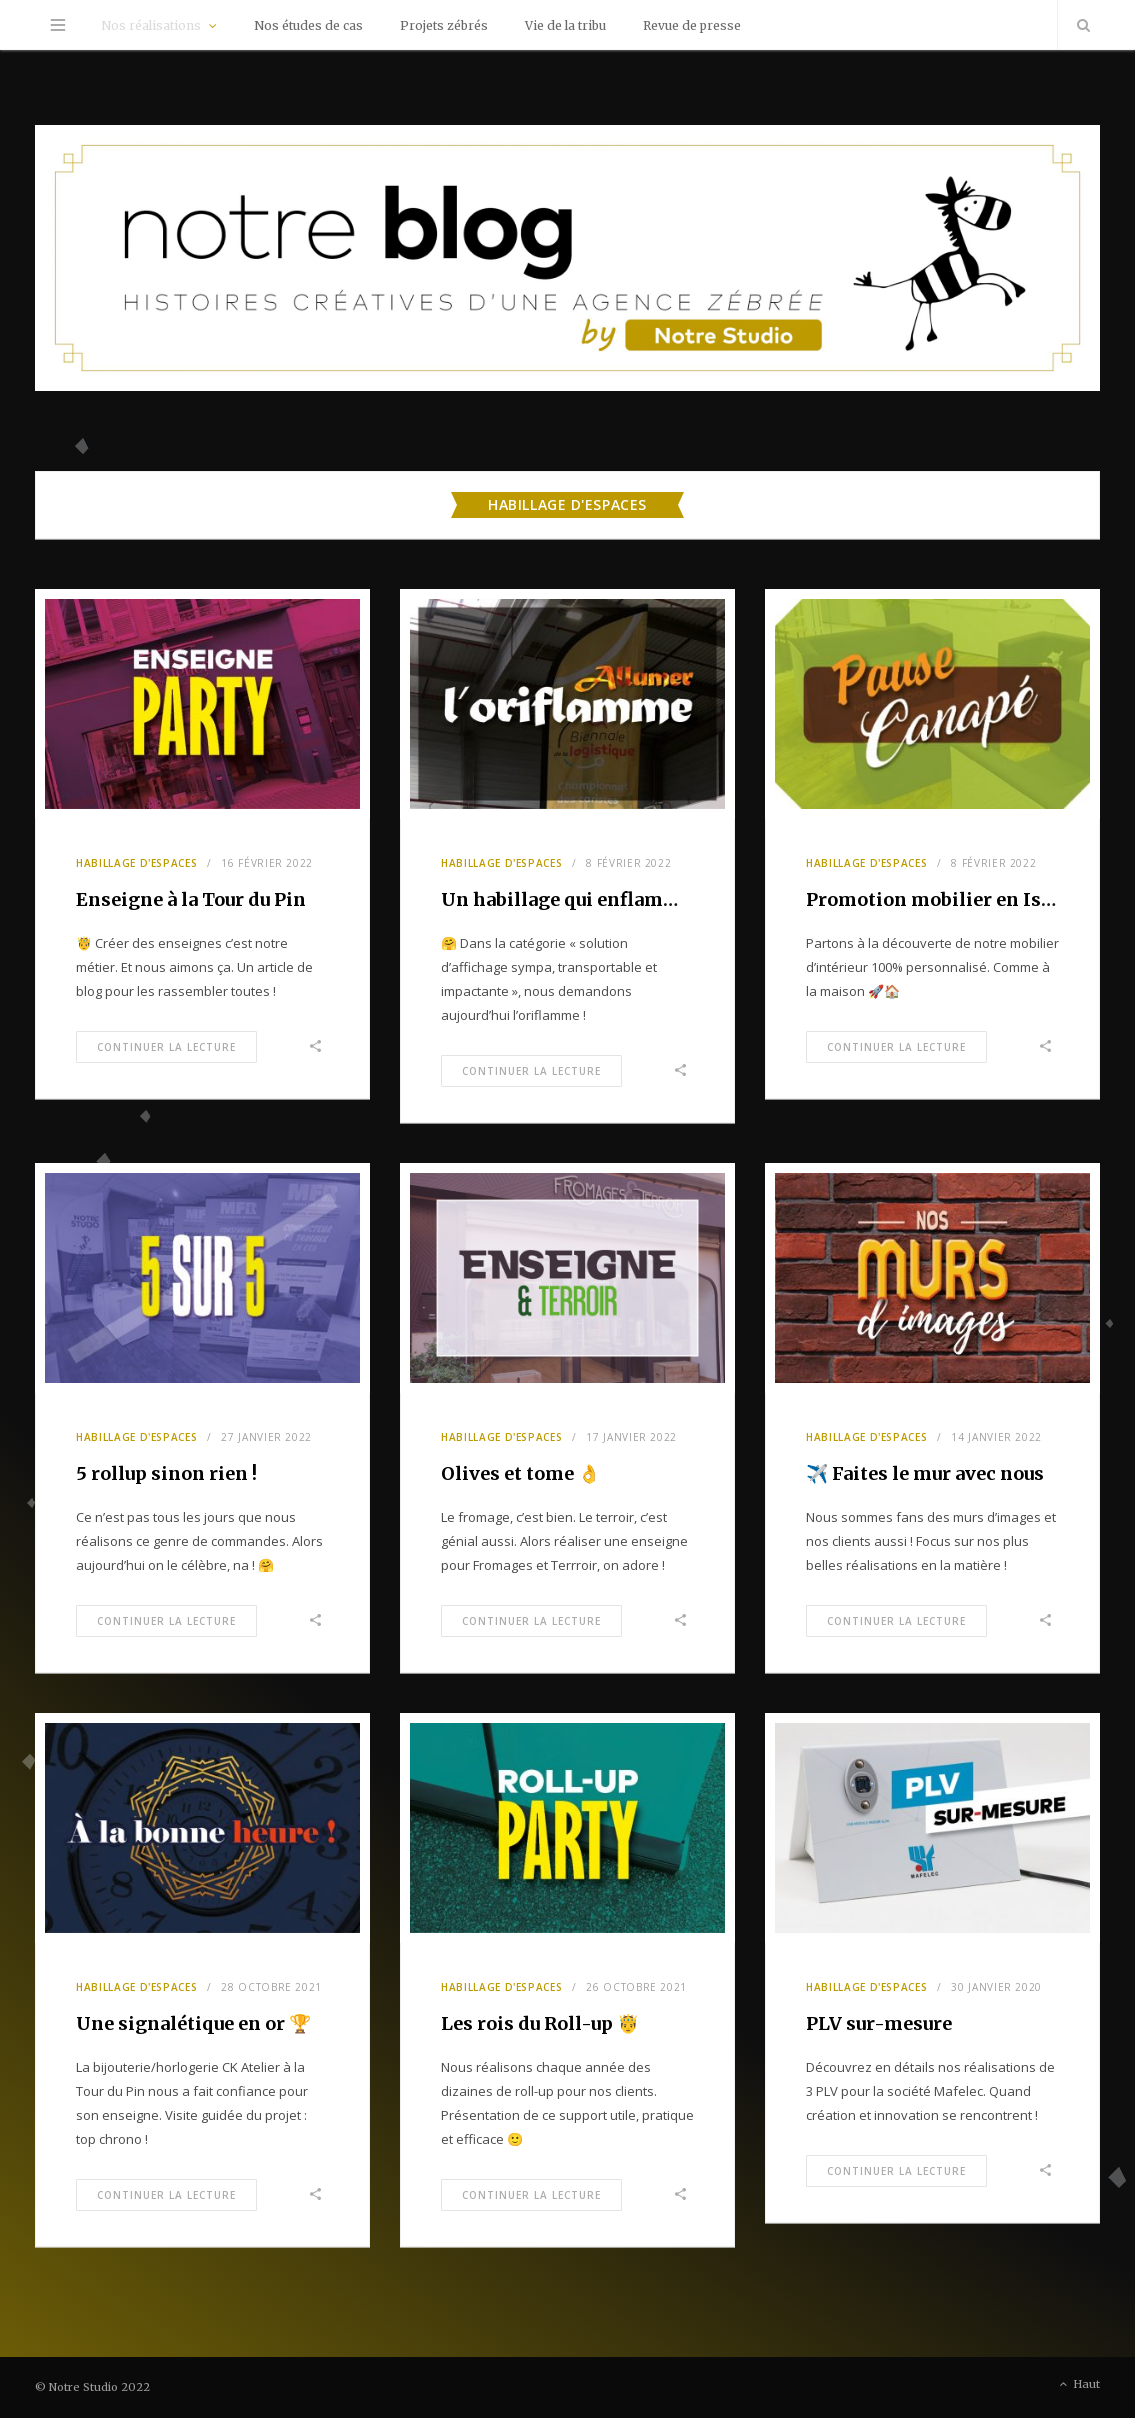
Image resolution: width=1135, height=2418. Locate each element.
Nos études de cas (308, 25)
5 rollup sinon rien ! (166, 1473)
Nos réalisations (151, 25)
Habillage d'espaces (136, 863)
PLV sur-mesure (879, 2023)
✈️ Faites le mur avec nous (925, 1473)
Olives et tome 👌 (520, 1473)
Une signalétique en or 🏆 (193, 2023)
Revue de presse (692, 25)
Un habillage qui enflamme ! (571, 899)
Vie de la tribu (565, 25)
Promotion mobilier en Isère (938, 899)
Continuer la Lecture (166, 1047)
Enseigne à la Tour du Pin (191, 899)
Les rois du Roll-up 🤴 (540, 2023)
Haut (1078, 2385)
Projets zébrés (444, 25)
